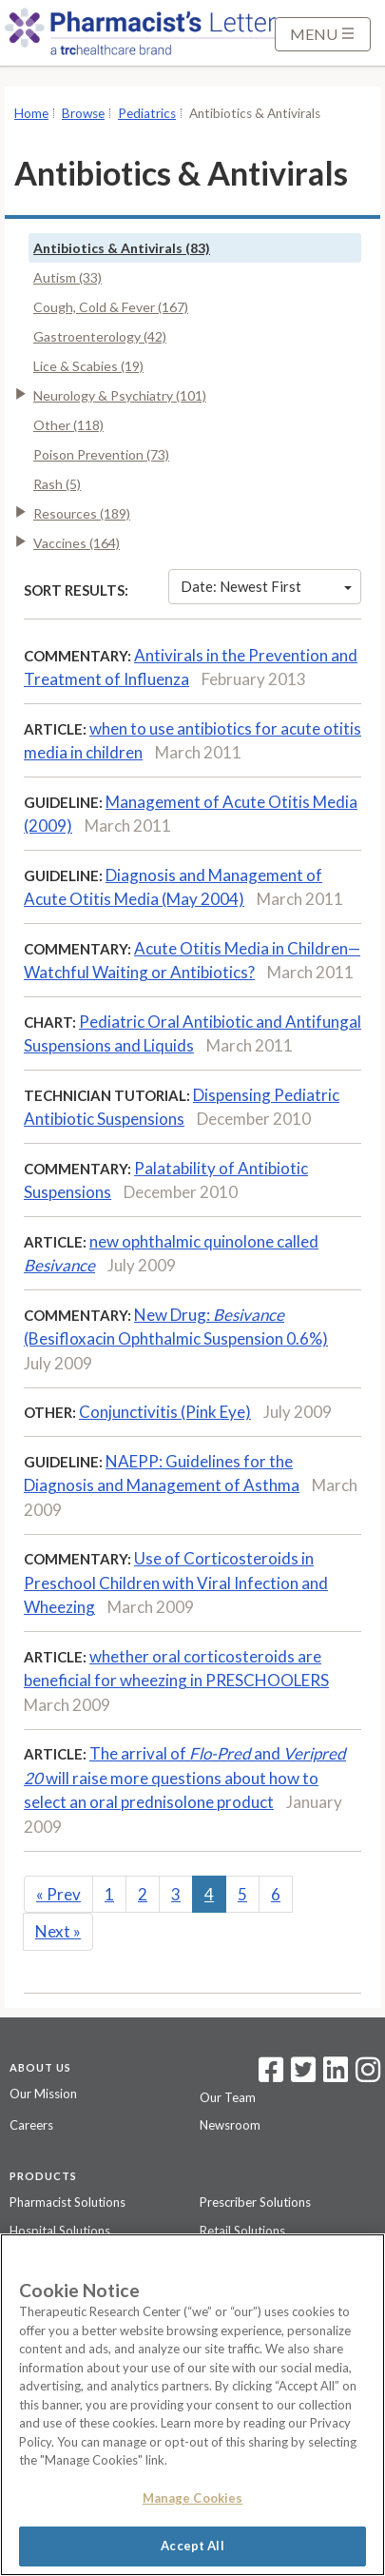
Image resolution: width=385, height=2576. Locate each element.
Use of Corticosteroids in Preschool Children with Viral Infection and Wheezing (176, 1582)
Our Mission (43, 2093)
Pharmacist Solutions (67, 2202)
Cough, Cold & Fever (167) (110, 307)
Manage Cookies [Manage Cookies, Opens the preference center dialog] (193, 2498)
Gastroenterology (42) (99, 336)
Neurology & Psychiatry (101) (119, 395)
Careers (31, 2125)
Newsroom (230, 2125)
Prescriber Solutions (255, 2202)
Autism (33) (67, 277)
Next (58, 1931)
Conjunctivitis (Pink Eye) (165, 1412)
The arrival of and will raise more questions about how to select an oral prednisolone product (185, 1777)
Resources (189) (81, 513)
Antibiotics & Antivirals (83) (121, 248)
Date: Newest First (266, 586)
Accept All (192, 2545)
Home (31, 113)
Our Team (228, 2097)
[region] (192, 2404)
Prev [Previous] (58, 1894)
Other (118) (68, 425)
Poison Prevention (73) (101, 454)
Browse (83, 113)
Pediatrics (147, 113)
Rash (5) (57, 484)
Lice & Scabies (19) (88, 366)
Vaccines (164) (76, 543)
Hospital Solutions (60, 2230)
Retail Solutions (242, 2230)
